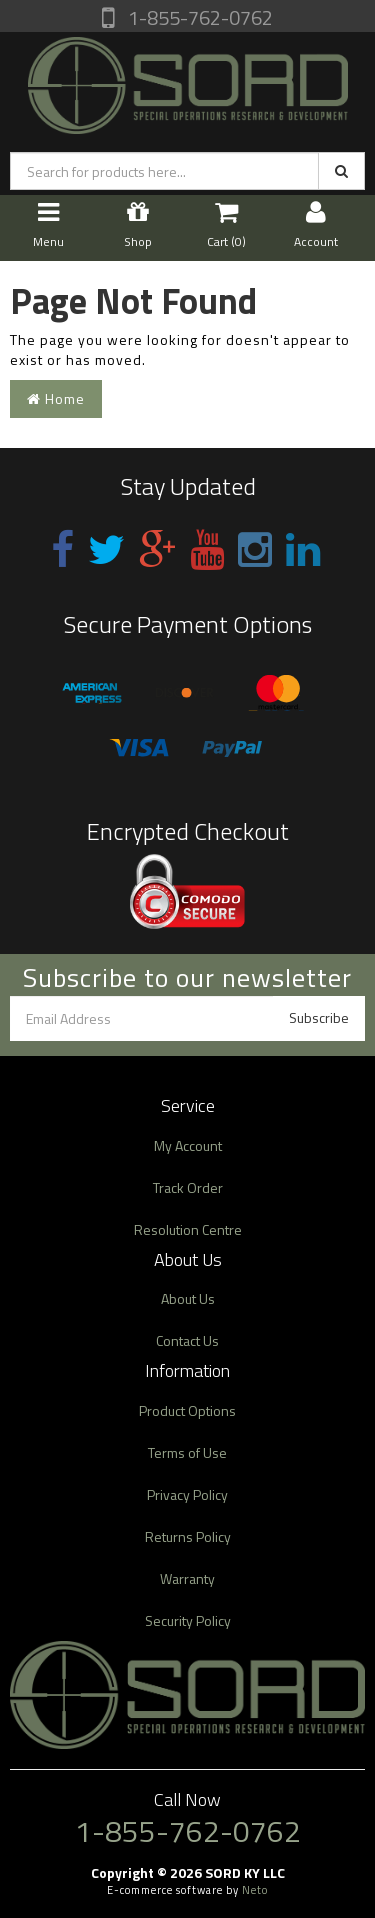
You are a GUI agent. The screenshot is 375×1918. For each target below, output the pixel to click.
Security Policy (188, 1620)
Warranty (187, 1578)
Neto (255, 1890)
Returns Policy (188, 1536)
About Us (188, 1298)
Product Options (187, 1410)
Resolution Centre (188, 1229)
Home (56, 398)
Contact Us (187, 1340)
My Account (188, 1145)
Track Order (188, 1187)
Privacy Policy (187, 1494)
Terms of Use (187, 1452)
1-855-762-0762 (198, 17)
